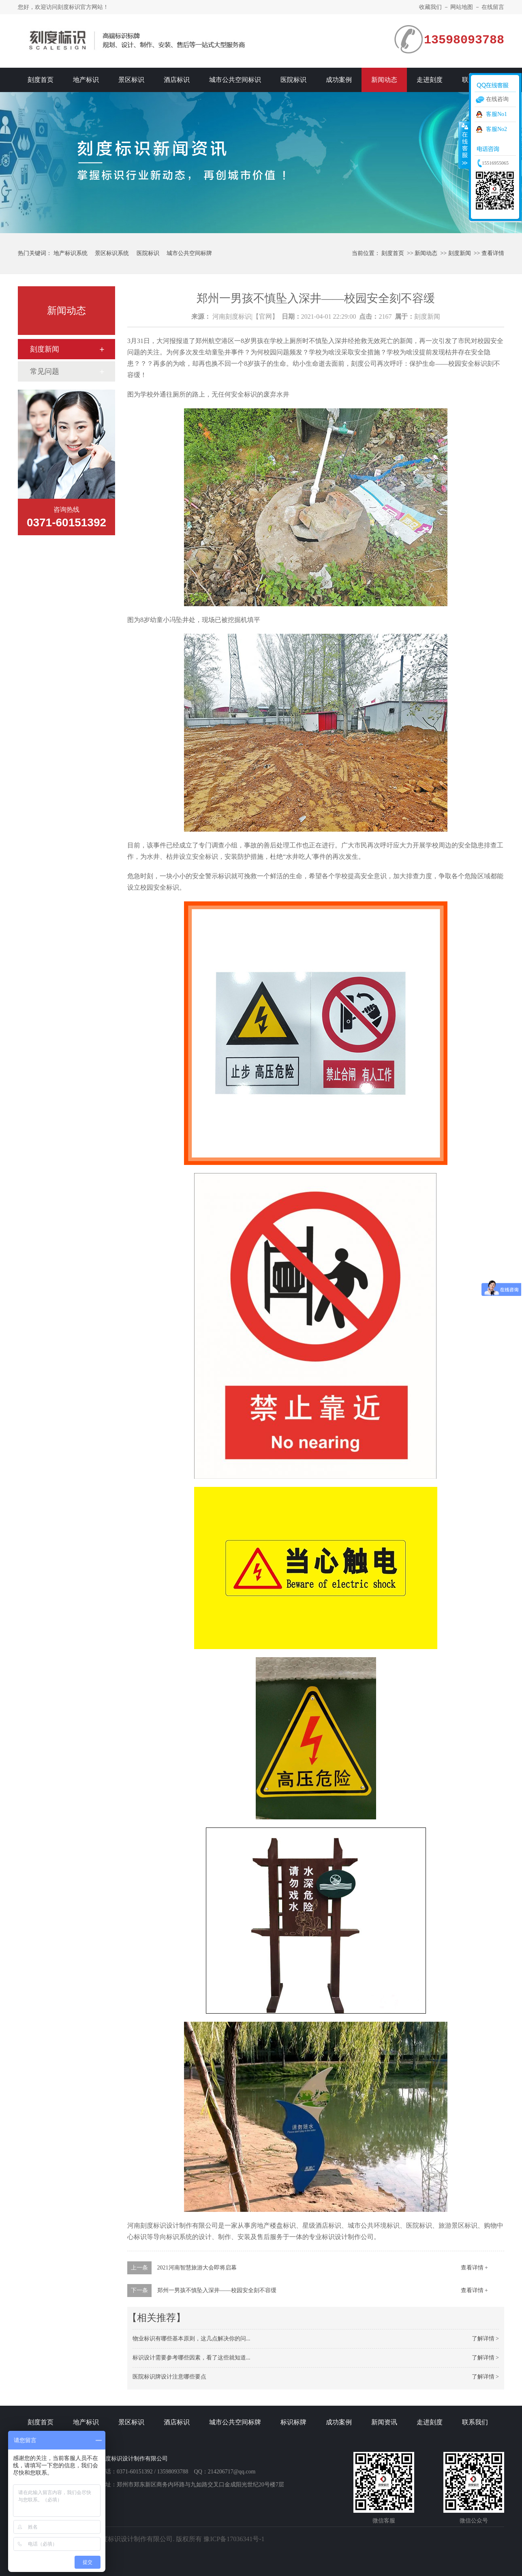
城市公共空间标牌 (189, 253)
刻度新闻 (459, 253)
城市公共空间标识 (235, 79)
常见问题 (44, 371)
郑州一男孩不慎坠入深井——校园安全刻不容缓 (216, 2290)
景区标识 (131, 79)
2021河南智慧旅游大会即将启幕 (197, 2268)
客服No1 (496, 114)
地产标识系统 (70, 253)
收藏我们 (430, 7)
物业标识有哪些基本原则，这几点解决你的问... (191, 2339)
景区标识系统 (112, 253)
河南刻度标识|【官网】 (245, 316)
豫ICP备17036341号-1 (233, 2538)
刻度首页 (40, 79)
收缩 (464, 145)
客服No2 (496, 129)
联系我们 (475, 2422)
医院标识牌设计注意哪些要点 (169, 2377)
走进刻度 (430, 79)
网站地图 (461, 7)
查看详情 (492, 253)
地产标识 (86, 79)
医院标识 (293, 79)
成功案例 (339, 79)
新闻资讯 (384, 2422)
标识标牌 (293, 2422)
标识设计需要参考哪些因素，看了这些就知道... (191, 2358)
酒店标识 (177, 79)
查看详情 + (474, 2268)
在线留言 (492, 7)
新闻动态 (384, 79)
